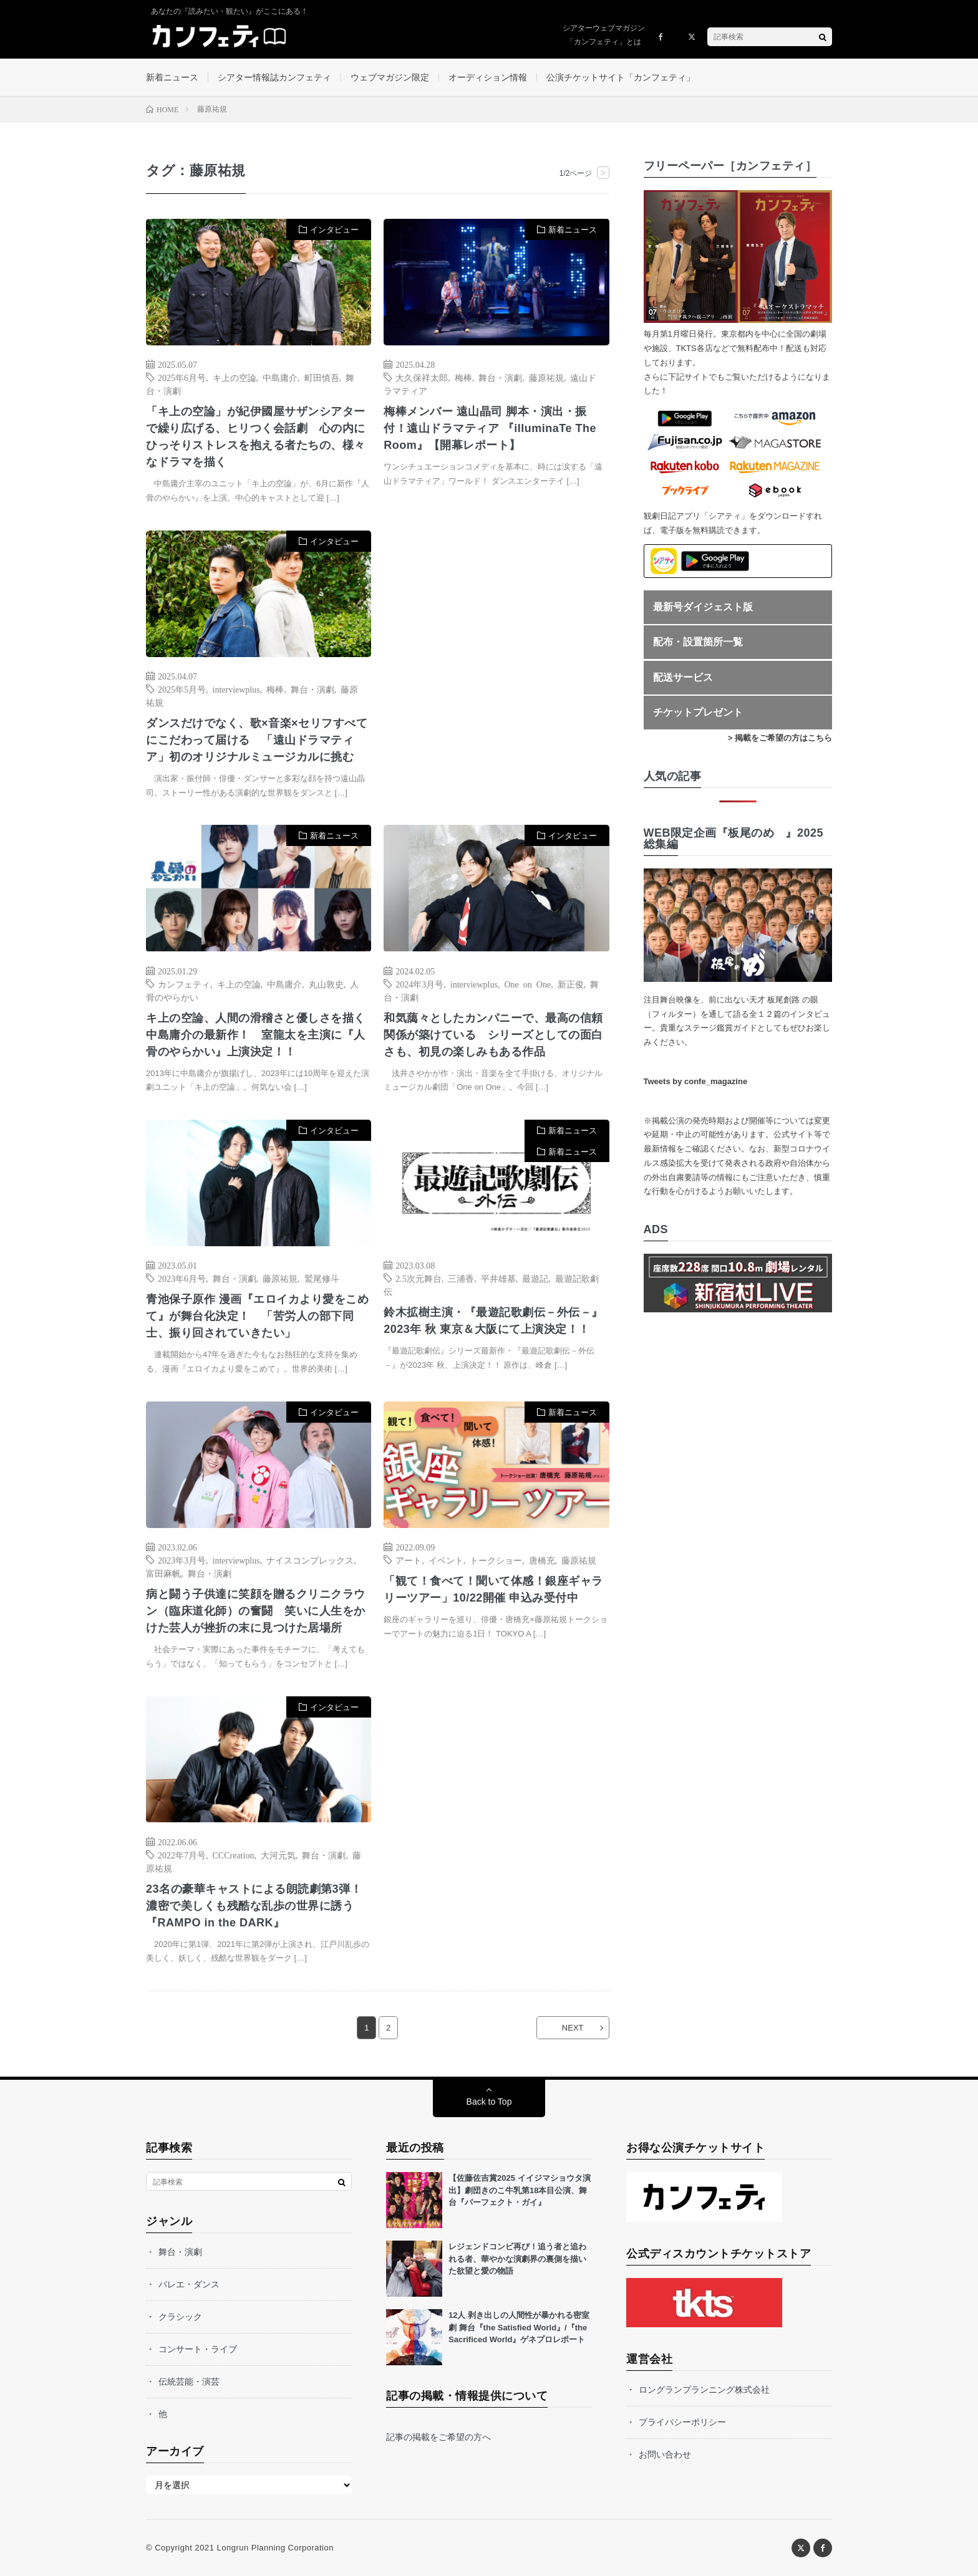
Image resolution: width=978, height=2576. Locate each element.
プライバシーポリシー (682, 2422)
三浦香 (461, 1278)
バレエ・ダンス (189, 2284)
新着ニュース (172, 77)
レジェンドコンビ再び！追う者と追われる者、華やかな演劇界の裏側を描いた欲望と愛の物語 (517, 2259)
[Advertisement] (496, 658)
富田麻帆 (163, 1573)
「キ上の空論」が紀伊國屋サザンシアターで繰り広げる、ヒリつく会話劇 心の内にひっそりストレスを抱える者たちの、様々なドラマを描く (256, 436)
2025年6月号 (182, 377)
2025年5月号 (182, 689)
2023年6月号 (182, 1278)
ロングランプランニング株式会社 (704, 2390)
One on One (527, 983)
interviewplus (236, 689)
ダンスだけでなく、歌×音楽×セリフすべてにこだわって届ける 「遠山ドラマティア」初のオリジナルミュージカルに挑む (256, 740)
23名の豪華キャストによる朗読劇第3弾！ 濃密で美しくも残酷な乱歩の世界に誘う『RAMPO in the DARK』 (258, 1906)
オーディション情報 (487, 77)
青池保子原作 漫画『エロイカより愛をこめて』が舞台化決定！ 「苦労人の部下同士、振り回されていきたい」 (257, 1316)
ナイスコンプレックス (310, 1559)
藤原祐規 (546, 377)
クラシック (180, 2317)
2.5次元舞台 (418, 1278)
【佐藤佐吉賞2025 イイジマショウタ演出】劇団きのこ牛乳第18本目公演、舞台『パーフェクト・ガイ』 (519, 2190)
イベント (445, 1559)
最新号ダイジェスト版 (703, 607)
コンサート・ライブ (197, 2349)
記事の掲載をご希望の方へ (438, 2437)
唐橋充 (542, 1559)
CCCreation (233, 1854)
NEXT (573, 2027)
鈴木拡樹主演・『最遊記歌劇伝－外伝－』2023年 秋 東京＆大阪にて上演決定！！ (493, 1320)
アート (408, 1559)
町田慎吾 (321, 377)
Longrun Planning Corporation (274, 2547)
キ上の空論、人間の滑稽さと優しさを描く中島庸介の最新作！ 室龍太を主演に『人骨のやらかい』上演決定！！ (256, 1035)
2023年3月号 (182, 1559)
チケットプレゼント (698, 712)
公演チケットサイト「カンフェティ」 (620, 77)
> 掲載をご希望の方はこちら (780, 738)
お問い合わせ (665, 2454)
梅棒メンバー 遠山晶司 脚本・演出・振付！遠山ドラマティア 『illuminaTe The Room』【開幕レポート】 (490, 428)
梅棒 (463, 377)
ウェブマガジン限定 (390, 77)
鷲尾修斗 (321, 1278)
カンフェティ (184, 983)
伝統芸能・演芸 (189, 2381)
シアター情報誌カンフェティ (274, 77)
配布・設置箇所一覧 (698, 642)
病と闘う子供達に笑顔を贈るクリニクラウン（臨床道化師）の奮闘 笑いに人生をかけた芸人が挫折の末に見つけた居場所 (256, 1611)
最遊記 (535, 1278)
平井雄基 (498, 1278)
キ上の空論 (234, 377)
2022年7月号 (182, 1854)
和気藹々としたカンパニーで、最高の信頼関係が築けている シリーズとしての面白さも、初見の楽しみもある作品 (493, 1035)
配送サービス (683, 677)
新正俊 (571, 983)
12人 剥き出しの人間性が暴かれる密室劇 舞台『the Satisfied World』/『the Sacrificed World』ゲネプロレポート (518, 2327)
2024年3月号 (419, 983)
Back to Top (489, 2102)
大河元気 (278, 1854)
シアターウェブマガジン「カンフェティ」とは (604, 35)
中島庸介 (280, 377)
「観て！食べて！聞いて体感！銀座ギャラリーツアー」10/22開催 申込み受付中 (493, 1589)
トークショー (496, 1559)
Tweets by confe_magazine (696, 1081)
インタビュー (334, 229)
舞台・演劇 (500, 377)
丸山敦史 (326, 983)
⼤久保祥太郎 (421, 377)
